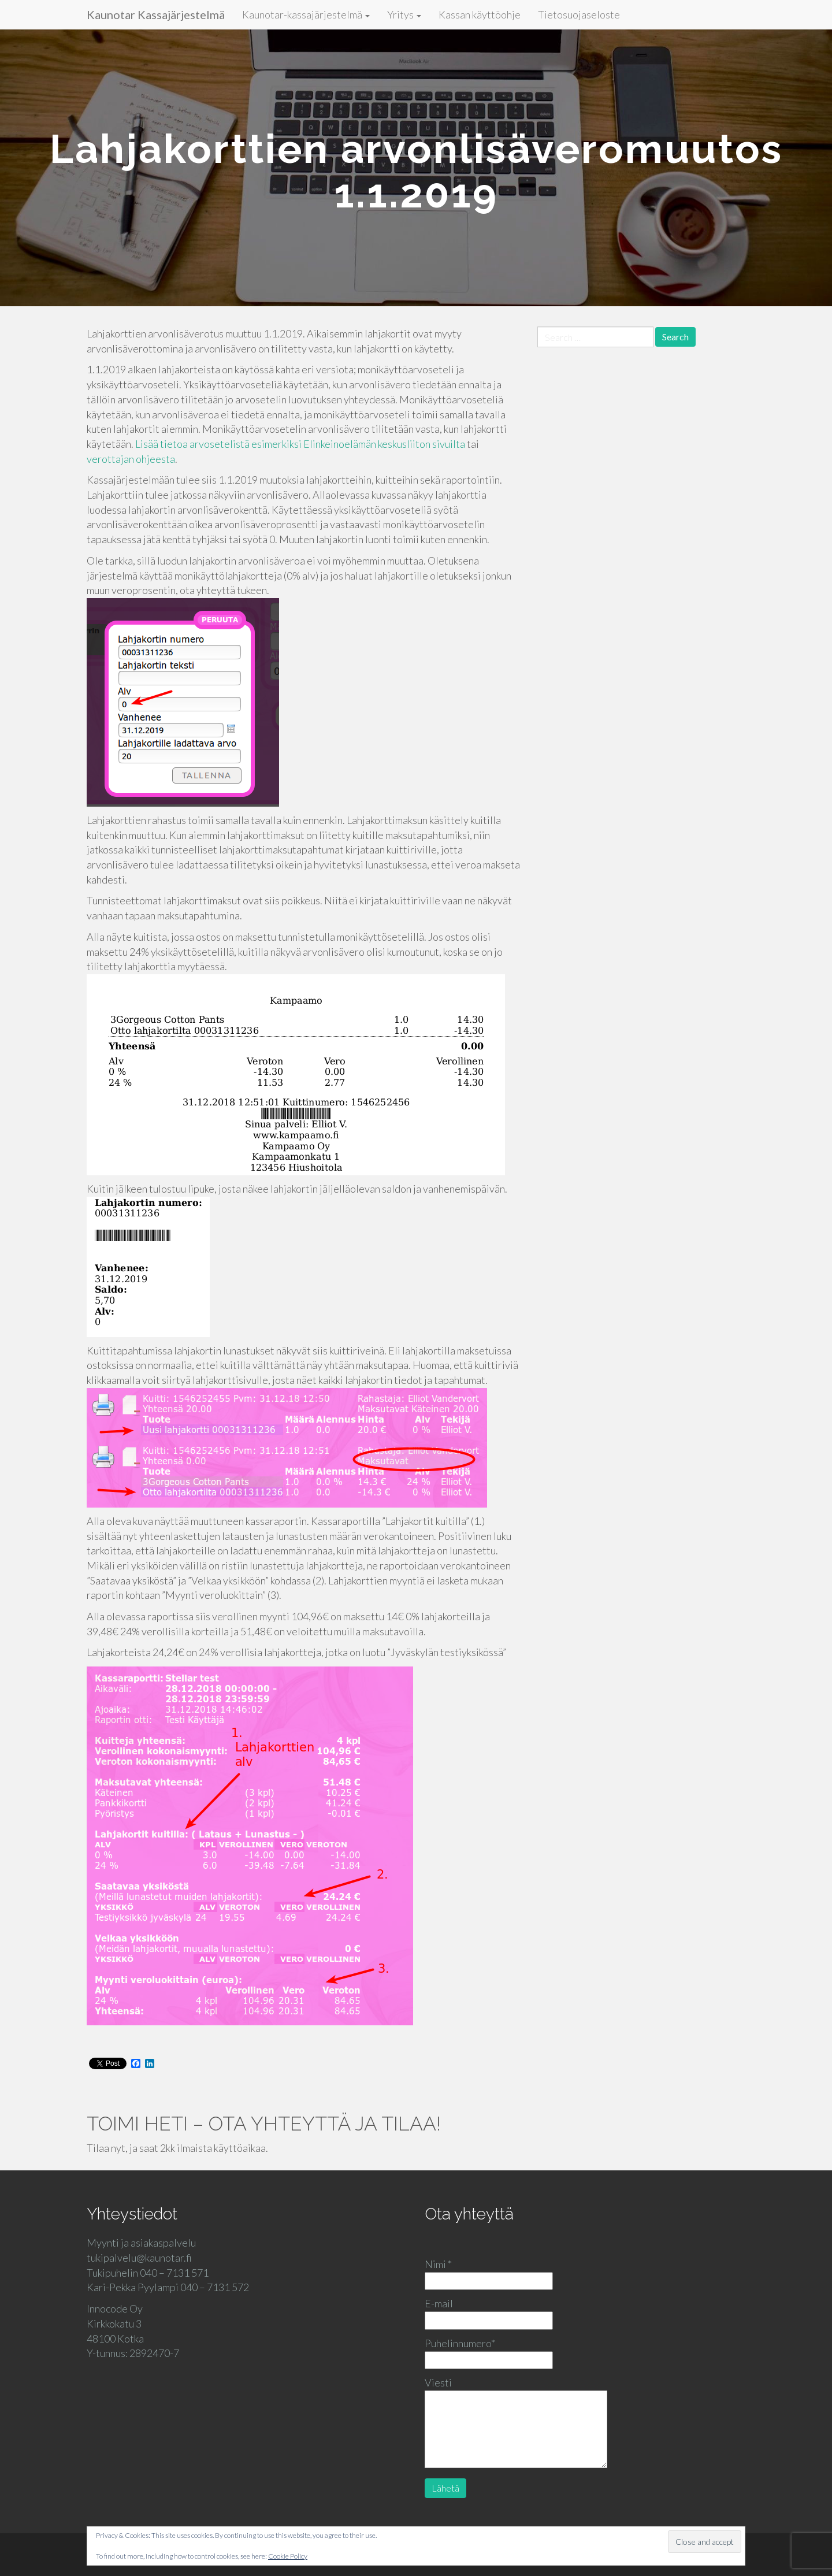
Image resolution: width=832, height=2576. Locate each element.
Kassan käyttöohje (480, 14)
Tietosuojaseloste (579, 14)
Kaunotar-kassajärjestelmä (306, 14)
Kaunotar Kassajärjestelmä (156, 14)
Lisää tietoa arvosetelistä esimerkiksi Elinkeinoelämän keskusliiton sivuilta (301, 443)
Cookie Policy (287, 2556)
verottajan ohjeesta (131, 458)
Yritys (404, 14)
